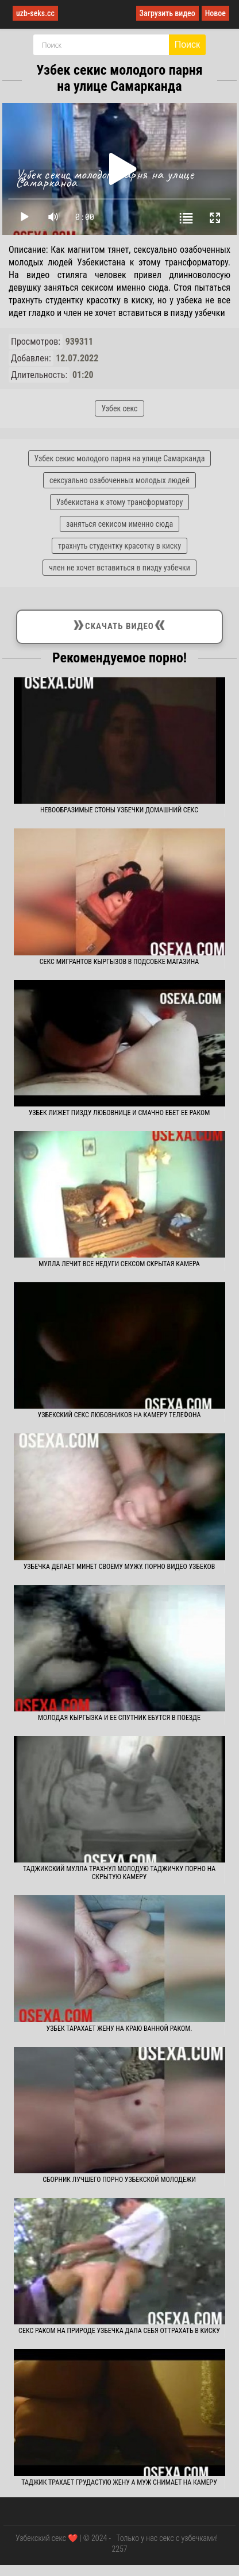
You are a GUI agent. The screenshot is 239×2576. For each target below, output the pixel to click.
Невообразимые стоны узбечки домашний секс (119, 810)
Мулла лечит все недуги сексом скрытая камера (118, 1264)
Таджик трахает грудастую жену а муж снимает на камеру (119, 2482)
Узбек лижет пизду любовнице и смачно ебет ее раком (119, 1113)
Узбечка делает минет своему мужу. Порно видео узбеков (119, 1567)
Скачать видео (119, 624)
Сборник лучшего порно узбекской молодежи (119, 2180)
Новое (215, 13)
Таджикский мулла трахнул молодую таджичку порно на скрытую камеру (119, 1873)
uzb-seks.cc (35, 13)
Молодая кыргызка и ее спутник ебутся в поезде (119, 1718)
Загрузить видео (167, 13)
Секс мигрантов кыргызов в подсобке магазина (119, 962)
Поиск (187, 44)
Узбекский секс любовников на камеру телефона (119, 1415)
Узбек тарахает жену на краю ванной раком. (119, 2028)
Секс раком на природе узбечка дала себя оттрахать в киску (119, 2331)
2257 (119, 2549)
